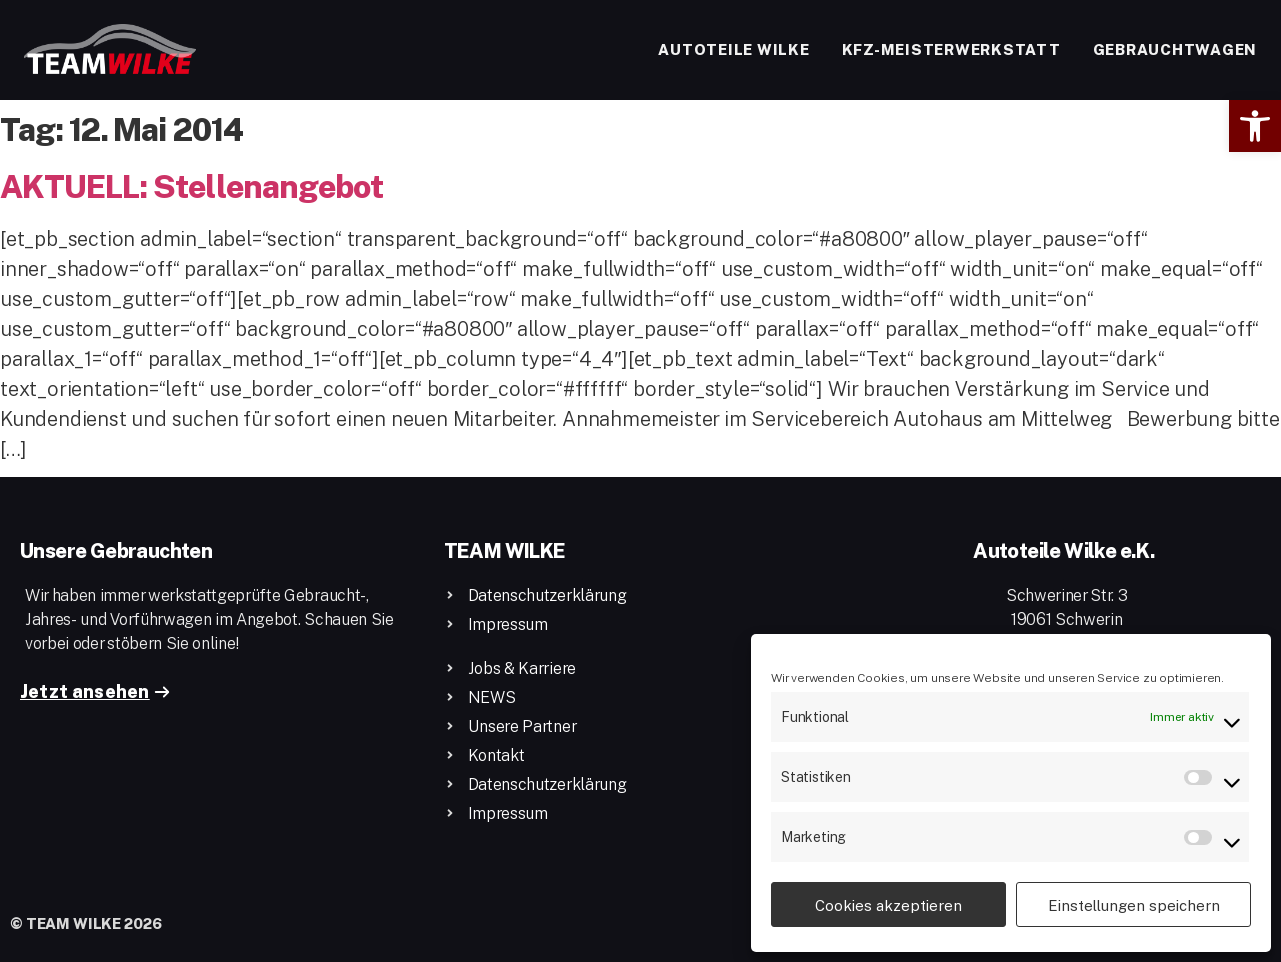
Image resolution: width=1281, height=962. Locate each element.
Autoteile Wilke (733, 49)
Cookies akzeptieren (888, 905)
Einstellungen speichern (1134, 905)
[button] (1255, 126)
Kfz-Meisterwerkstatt (951, 49)
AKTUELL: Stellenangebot (191, 185)
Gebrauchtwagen (1175, 49)
